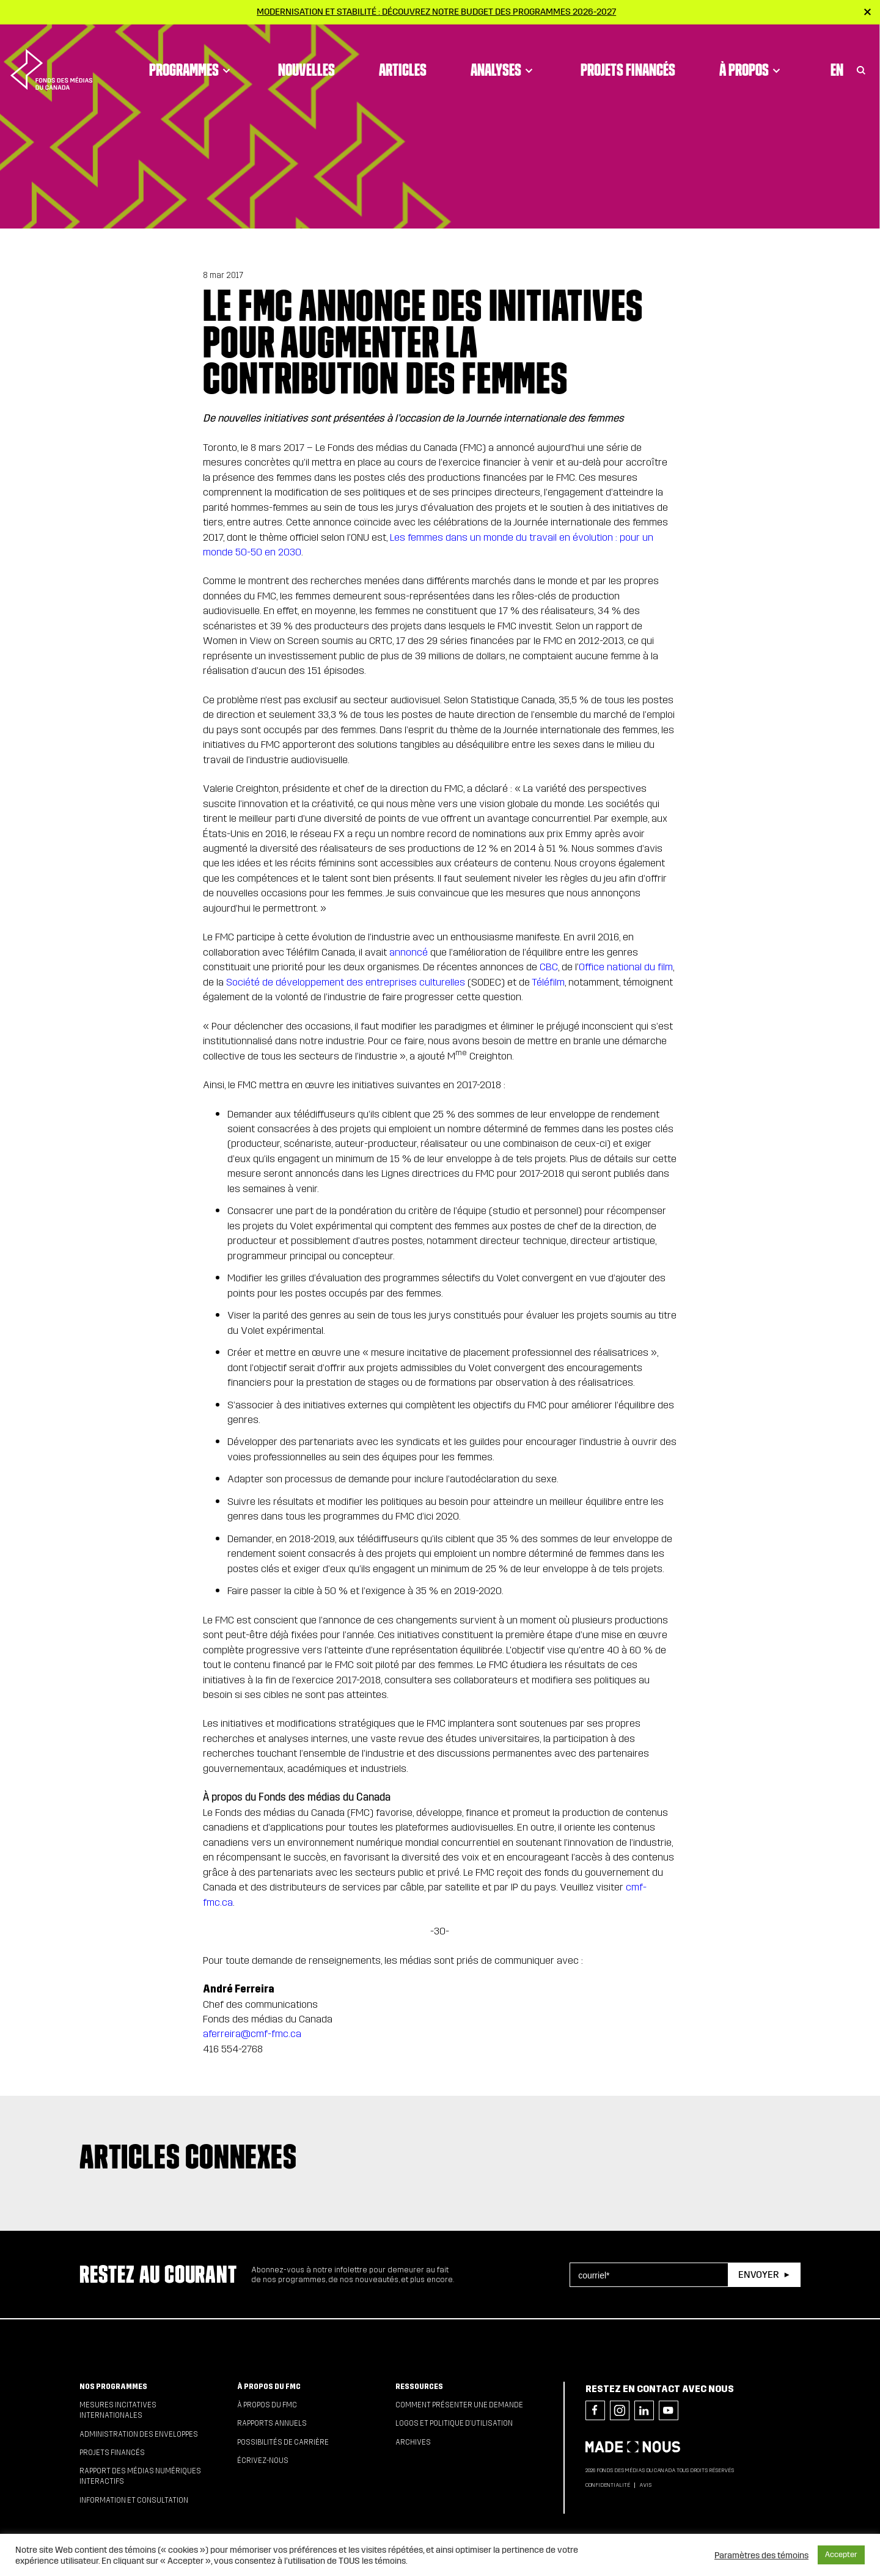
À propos (751, 58)
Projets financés (628, 58)
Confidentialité (607, 2485)
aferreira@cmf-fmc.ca (252, 2033)
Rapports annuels (272, 2423)
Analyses (504, 58)
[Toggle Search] (861, 58)
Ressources (419, 2386)
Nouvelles (306, 58)
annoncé (408, 952)
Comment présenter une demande (459, 2405)
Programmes (191, 58)
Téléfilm (548, 982)
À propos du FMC (269, 2386)
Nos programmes (113, 2386)
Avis (645, 2485)
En (837, 58)
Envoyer (758, 2274)
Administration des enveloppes (138, 2434)
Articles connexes (188, 2156)
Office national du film (626, 967)
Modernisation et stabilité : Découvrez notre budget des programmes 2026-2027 (436, 11)
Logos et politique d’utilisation (454, 2423)
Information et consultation (133, 2500)
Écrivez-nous (262, 2460)
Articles (403, 58)
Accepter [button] (841, 2555)
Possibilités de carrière (283, 2442)
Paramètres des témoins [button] (761, 2555)
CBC (549, 967)
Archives (413, 2442)
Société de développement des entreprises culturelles (345, 982)
